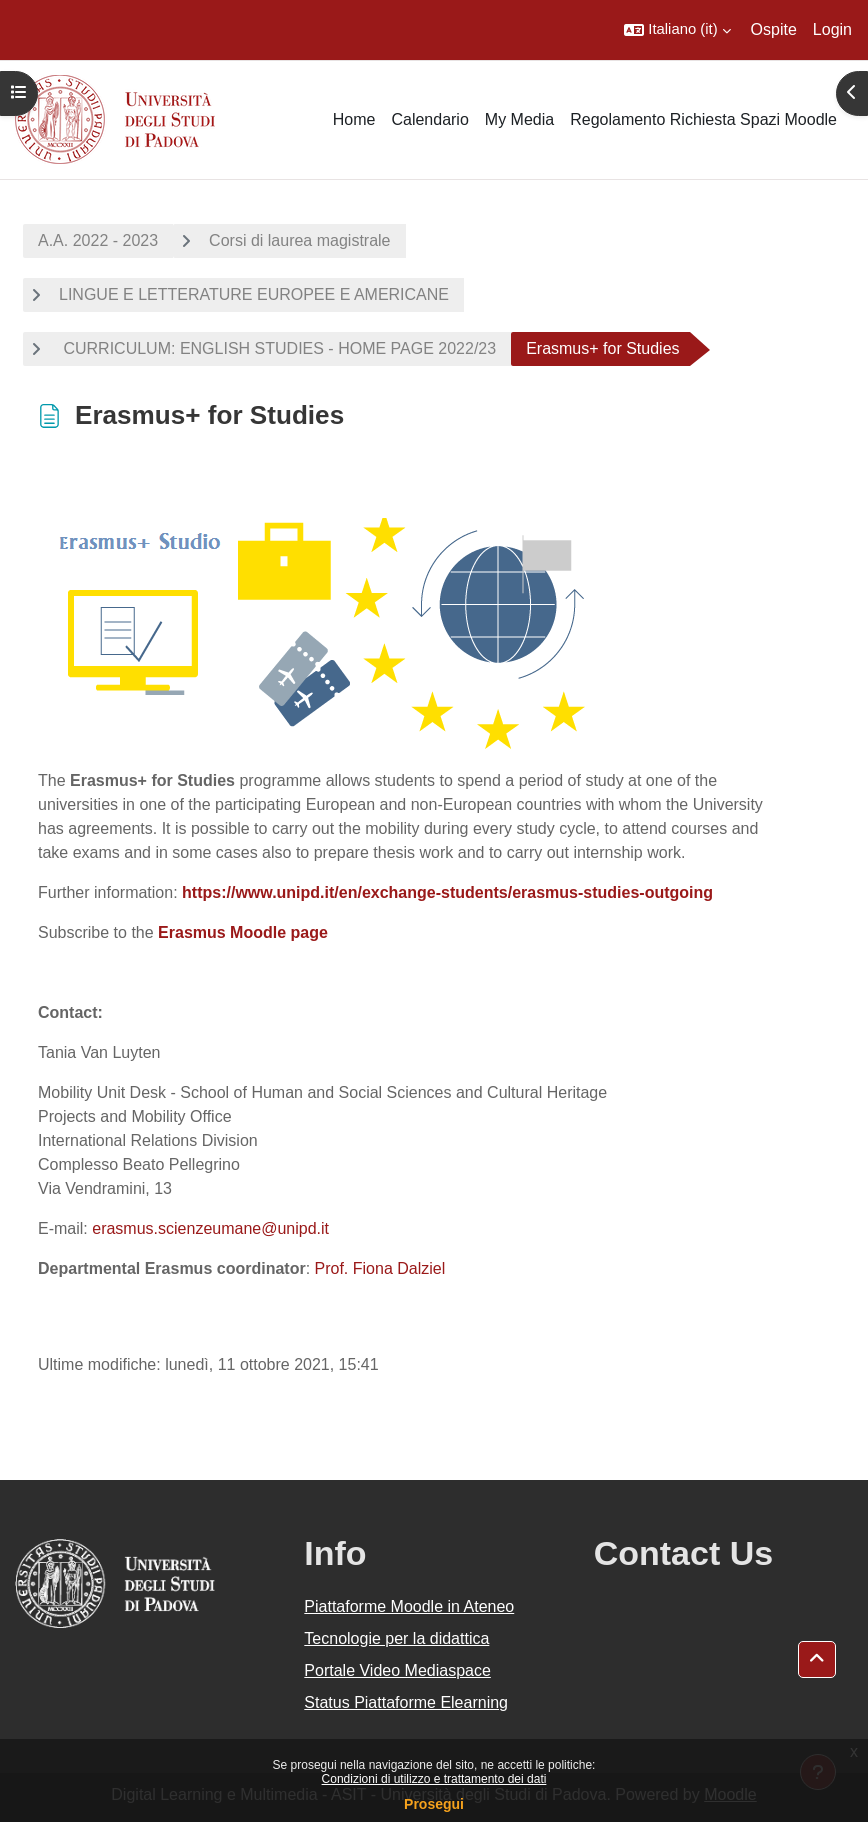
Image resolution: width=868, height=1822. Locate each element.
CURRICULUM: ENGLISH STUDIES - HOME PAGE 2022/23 (277, 348)
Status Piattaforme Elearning (406, 1702)
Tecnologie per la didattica (396, 1638)
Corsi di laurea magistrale (299, 240)
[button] (677, 30)
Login (832, 29)
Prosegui (434, 1804)
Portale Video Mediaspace (397, 1670)
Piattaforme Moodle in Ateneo (409, 1606)
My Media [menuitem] (519, 119)
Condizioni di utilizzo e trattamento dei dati (434, 1779)
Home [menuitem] (354, 119)
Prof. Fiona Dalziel (380, 1268)
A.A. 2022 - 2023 (98, 240)
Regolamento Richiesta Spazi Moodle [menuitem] (703, 119)
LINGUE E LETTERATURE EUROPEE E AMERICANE (254, 294)
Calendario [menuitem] (429, 119)
